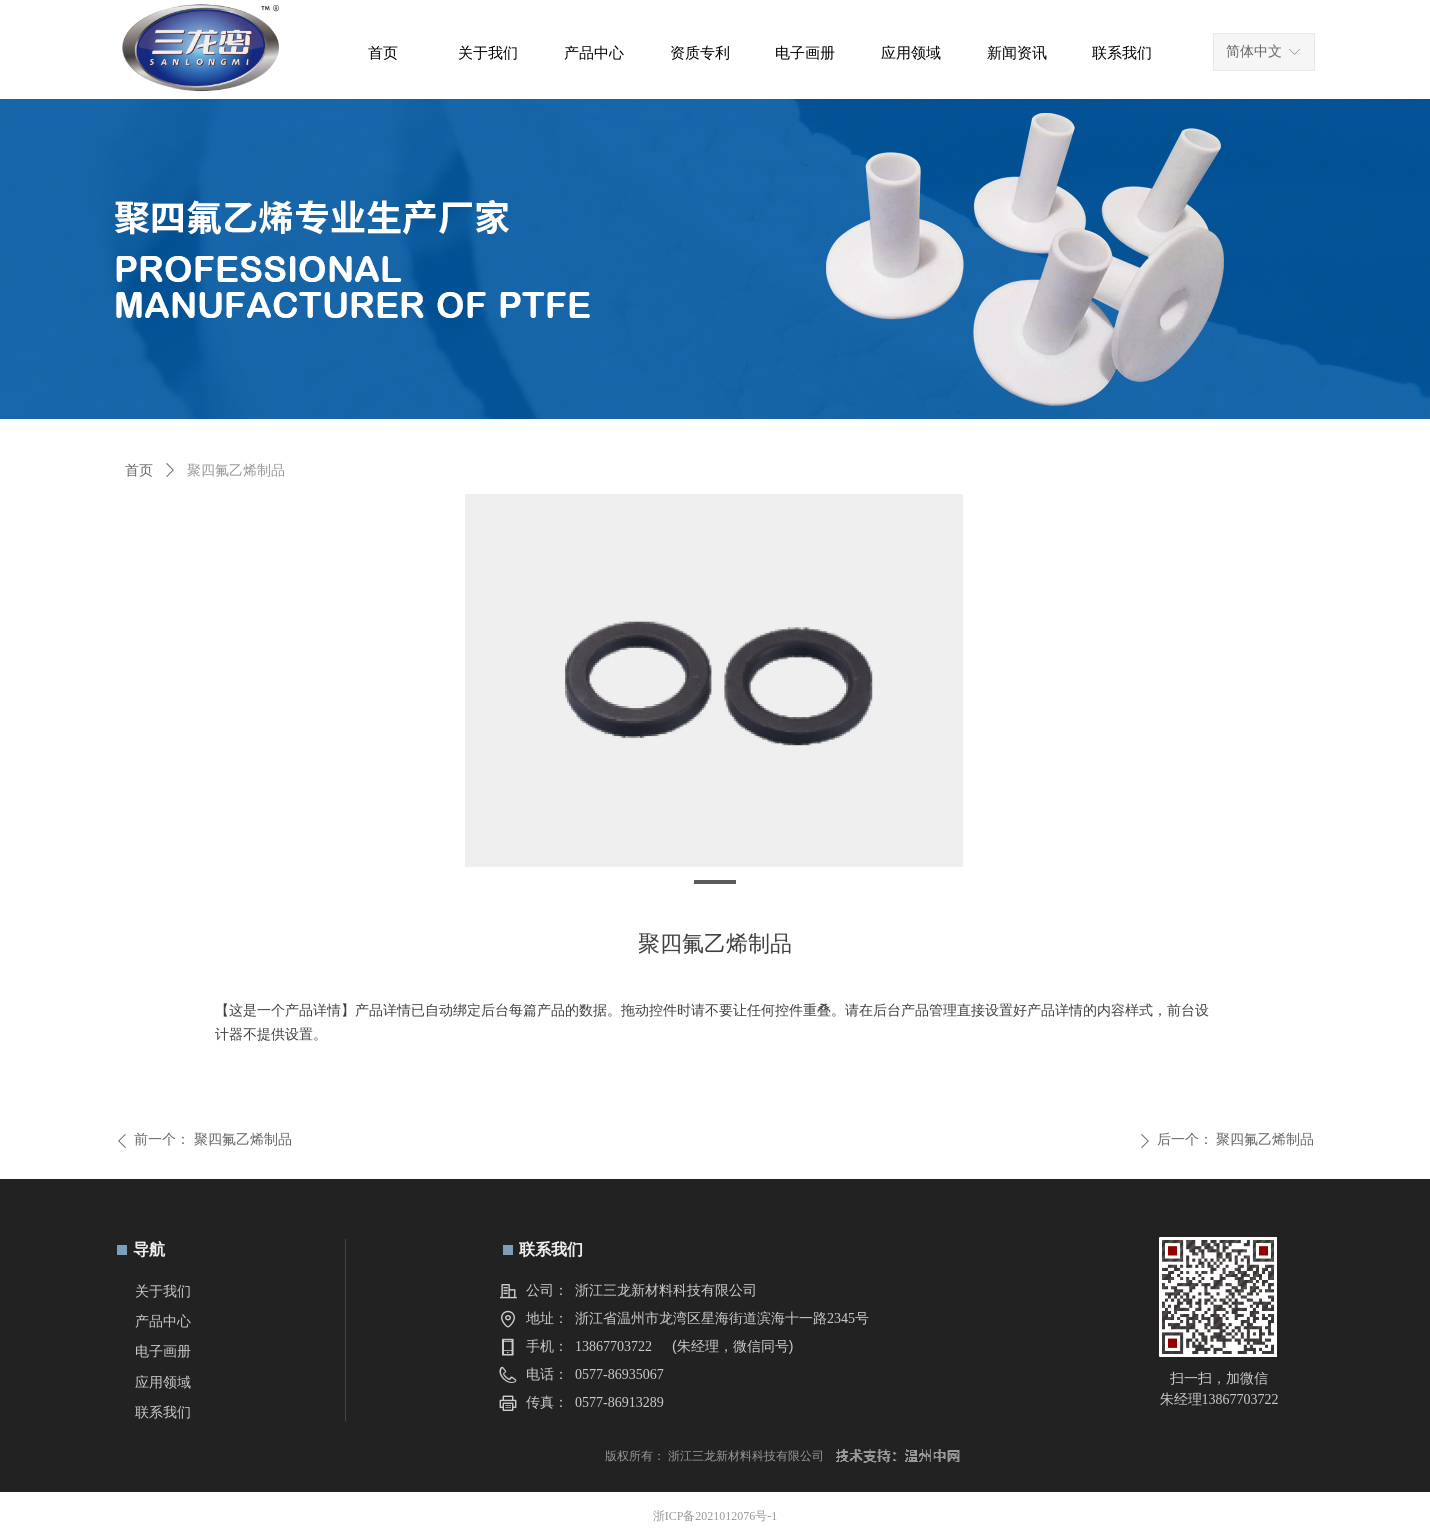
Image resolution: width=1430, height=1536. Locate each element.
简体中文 (1254, 51)
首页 (139, 470)
